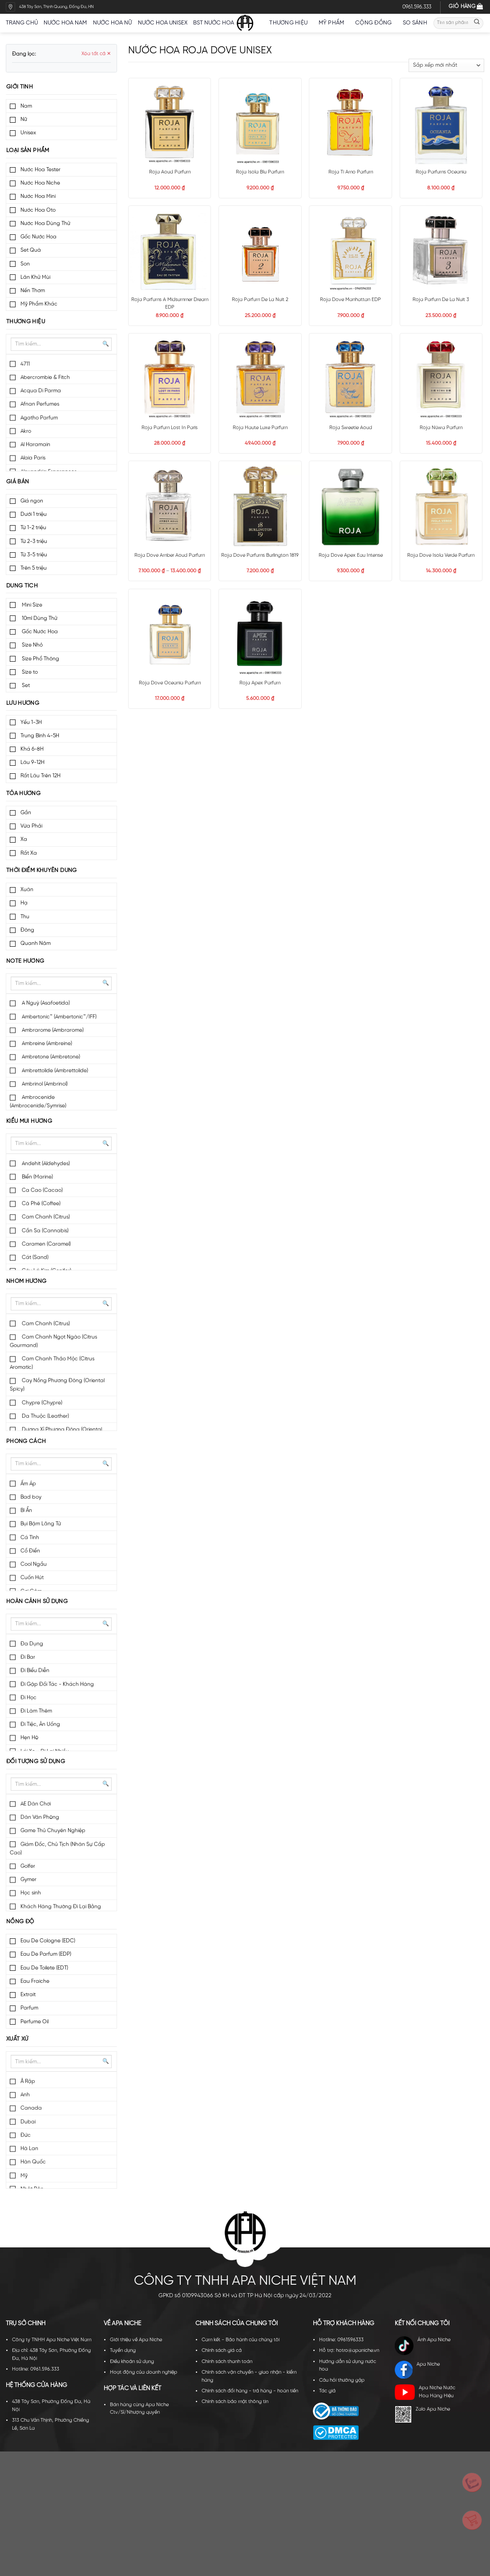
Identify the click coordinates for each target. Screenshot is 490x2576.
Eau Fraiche (34, 1981)
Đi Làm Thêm (36, 1711)
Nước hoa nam (65, 23)
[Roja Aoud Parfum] (170, 123)
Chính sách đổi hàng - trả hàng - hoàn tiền (250, 2391)
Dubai (28, 2122)
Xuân (26, 889)
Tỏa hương (23, 793)
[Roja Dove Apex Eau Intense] (350, 506)
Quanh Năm (35, 943)
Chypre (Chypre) (41, 1403)
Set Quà (30, 250)
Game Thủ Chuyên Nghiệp (52, 1830)
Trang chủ (22, 23)
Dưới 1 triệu (33, 514)
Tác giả (327, 2391)
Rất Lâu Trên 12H (40, 776)
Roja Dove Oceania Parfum (170, 683)
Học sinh (30, 1893)
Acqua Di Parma (40, 391)
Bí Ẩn (26, 1510)
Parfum (29, 2008)
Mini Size (31, 605)
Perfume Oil (34, 2022)
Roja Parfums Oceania (441, 172)
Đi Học (28, 1697)
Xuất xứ (17, 2039)
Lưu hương (22, 703)
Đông (27, 930)
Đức (25, 2135)
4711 (25, 364)
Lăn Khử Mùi (35, 277)
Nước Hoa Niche (40, 183)
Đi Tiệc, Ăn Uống (40, 1724)
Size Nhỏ (31, 645)
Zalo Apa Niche (422, 2414)
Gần (25, 813)
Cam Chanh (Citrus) (45, 1217)
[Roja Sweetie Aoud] (350, 379)
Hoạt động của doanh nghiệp (143, 2372)
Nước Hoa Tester (40, 170)
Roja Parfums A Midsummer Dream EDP (169, 303)
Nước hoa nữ (112, 23)
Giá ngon (31, 501)
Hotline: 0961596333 (341, 2340)
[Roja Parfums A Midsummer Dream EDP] (170, 251)
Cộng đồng (376, 23)
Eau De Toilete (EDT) (44, 1968)
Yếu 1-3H (31, 722)
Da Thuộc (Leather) (44, 1416)
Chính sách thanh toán (227, 2361)
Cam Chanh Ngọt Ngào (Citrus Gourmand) (53, 1341)
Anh (25, 2095)
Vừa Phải (31, 826)
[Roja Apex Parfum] (260, 634)
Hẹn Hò (29, 1737)
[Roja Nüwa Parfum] (441, 379)
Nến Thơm (32, 290)
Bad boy (30, 1497)
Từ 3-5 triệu (33, 555)
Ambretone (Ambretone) (50, 1057)
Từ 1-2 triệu (33, 527)
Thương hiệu (290, 23)
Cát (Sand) (34, 1257)
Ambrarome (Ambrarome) (52, 1030)
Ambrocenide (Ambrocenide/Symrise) (38, 1101)
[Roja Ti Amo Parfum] (350, 123)
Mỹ (24, 2175)
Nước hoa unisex (162, 23)
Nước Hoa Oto (38, 210)
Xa (23, 839)
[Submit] (477, 23)
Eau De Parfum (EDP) (45, 1954)
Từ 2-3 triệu (33, 541)
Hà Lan (29, 2148)
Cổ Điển (30, 1551)
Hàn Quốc (33, 2162)
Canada (31, 2108)
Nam (26, 106)
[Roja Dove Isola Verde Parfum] (441, 506)
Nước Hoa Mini (38, 196)
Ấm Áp (28, 1484)
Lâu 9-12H (32, 762)
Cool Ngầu (33, 1564)
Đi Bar (27, 1657)
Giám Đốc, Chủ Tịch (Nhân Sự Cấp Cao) (57, 1848)
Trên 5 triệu (33, 568)
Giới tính (19, 87)
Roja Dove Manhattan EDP (350, 299)
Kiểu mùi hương (29, 1121)
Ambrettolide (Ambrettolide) (54, 1070)
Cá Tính (29, 1537)
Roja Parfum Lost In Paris (170, 427)
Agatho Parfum (39, 418)
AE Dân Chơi (35, 1804)
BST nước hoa (216, 23)
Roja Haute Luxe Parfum (260, 427)
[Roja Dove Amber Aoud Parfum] (170, 506)
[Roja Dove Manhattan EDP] (350, 251)
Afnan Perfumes (39, 404)
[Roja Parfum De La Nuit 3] (441, 251)
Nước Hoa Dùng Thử (45, 223)
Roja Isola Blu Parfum (260, 172)
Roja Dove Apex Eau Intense (351, 555)
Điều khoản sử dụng (132, 2361)
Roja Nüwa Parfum (441, 427)
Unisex (28, 133)
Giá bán (17, 482)
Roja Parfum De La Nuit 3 (441, 299)
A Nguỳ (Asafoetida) (45, 1003)
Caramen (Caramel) (45, 1244)
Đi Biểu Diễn (34, 1670)
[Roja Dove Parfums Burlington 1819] (260, 506)
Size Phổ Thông (39, 659)
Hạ (24, 903)
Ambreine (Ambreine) (46, 1043)
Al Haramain (35, 444)
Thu (24, 917)
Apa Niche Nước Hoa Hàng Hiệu (425, 2392)
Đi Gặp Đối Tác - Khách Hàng (57, 1684)
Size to (29, 672)
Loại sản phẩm (27, 150)
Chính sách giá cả (222, 2350)
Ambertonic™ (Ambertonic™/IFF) (58, 1017)
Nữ (23, 119)
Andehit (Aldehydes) (45, 1163)
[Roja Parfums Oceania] (441, 123)
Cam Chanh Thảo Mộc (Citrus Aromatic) (52, 1363)
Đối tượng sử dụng (35, 1761)
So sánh (415, 23)
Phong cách (26, 1441)
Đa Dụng (31, 1644)
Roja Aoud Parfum (169, 172)
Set (25, 685)
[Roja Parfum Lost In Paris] (170, 379)
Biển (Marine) (36, 1177)
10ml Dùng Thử (38, 618)
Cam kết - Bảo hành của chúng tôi (240, 2340)
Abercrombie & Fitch (45, 377)
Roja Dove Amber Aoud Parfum (169, 555)
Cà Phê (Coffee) (40, 1203)
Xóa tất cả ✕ (96, 53)
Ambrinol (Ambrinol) (44, 1084)
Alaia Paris (32, 458)
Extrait (28, 1994)
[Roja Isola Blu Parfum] (260, 123)
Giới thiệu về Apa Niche (136, 2340)
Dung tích (22, 586)
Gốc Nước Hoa (38, 237)
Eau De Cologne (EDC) (47, 1941)
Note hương (25, 961)
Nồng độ (20, 1922)
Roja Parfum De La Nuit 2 (260, 299)
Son (25, 264)
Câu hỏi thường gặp (341, 2380)
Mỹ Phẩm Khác (38, 304)
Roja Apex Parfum (259, 683)
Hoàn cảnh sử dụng (37, 1601)
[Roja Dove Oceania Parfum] (170, 634)
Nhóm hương (26, 1281)
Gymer (28, 1879)
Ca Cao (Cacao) (41, 1190)
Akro (25, 431)
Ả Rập (27, 2081)
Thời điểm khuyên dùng (41, 870)
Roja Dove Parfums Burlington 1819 (260, 555)
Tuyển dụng (123, 2350)
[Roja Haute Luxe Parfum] (260, 379)
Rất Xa (28, 853)
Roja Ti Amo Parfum (350, 172)
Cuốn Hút (32, 1577)
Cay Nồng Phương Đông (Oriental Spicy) (57, 1385)
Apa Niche (417, 2370)
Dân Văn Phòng (39, 1817)
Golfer (27, 1866)
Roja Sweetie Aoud (350, 427)
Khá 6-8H (32, 749)
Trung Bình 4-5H (39, 736)
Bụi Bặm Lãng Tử (40, 1524)
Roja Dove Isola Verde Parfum (440, 555)
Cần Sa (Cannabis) (44, 1231)
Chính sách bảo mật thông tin (235, 2401)
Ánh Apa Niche (422, 2345)
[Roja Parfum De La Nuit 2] (260, 251)
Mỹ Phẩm (334, 23)
